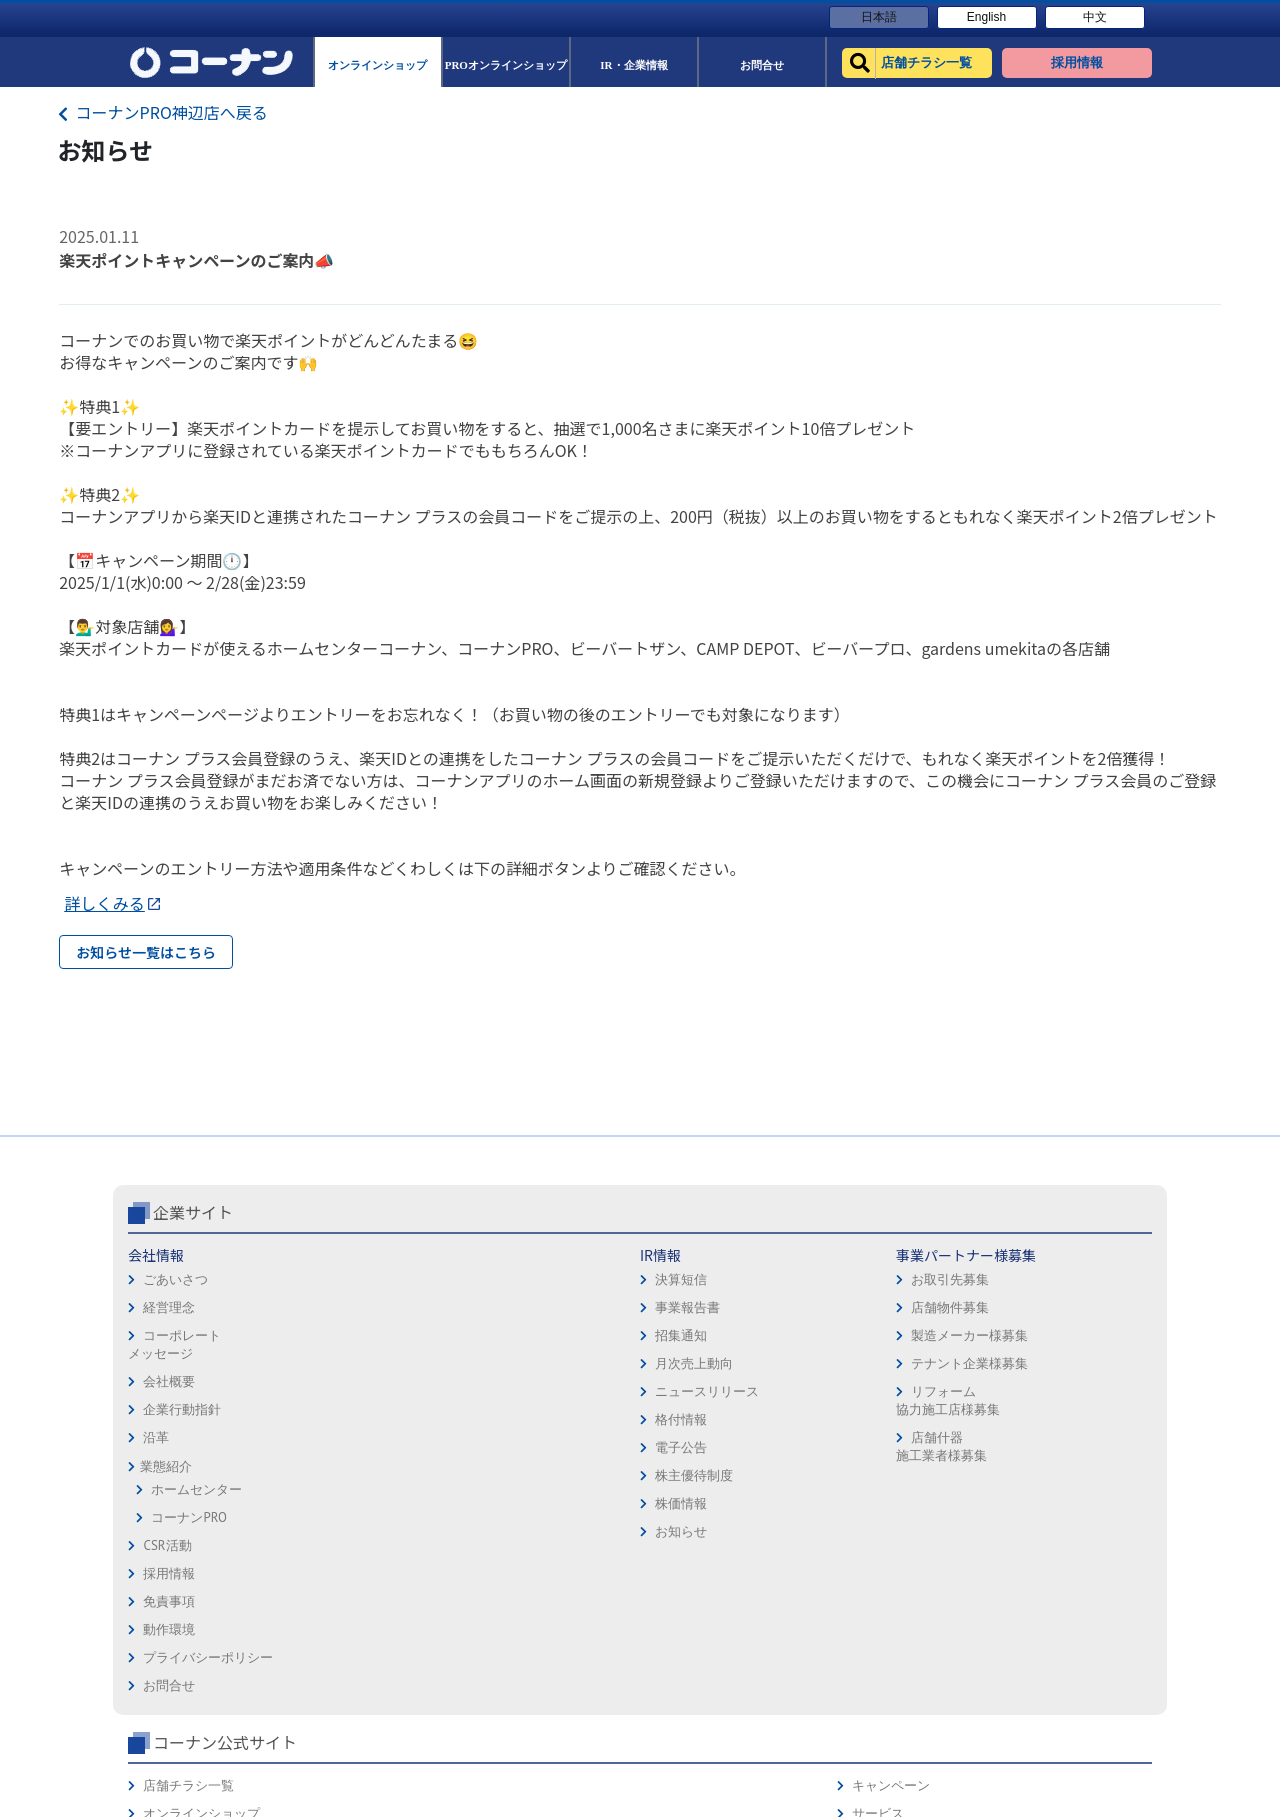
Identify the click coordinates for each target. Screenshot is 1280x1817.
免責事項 (674, 1367)
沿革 (156, 1521)
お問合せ (674, 1451)
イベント (872, 1451)
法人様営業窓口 (891, 1423)
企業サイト (193, 1296)
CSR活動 (167, 1629)
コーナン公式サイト (928, 1296)
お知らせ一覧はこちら (146, 952)
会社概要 (169, 1465)
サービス (1065, 1367)
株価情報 (338, 1587)
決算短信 (338, 1363)
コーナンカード (1084, 1423)
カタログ (1065, 1395)
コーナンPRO (188, 1601)
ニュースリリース (364, 1475)
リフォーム (878, 1507)
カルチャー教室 (891, 1535)
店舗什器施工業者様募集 (509, 1530)
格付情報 (338, 1503)
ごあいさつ (175, 1363)
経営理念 (169, 1391)
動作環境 (674, 1395)
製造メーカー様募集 (538, 1419)
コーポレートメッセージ (174, 1428)
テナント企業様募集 (538, 1447)
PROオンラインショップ (916, 1395)
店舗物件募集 (519, 1391)
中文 (1095, 17)
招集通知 (338, 1419)
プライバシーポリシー (713, 1423)
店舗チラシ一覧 (891, 1339)
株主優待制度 (351, 1559)
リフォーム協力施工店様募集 (516, 1484)
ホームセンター (196, 1573)
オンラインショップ (904, 1367)
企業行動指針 (182, 1493)
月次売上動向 (351, 1447)
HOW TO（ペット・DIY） (918, 1479)
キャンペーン (1078, 1339)
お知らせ (338, 1615)
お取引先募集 (519, 1363)
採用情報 (674, 1339)
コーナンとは (1078, 1451)
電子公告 (338, 1531)
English (986, 17)
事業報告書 (344, 1391)
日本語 (879, 17)
